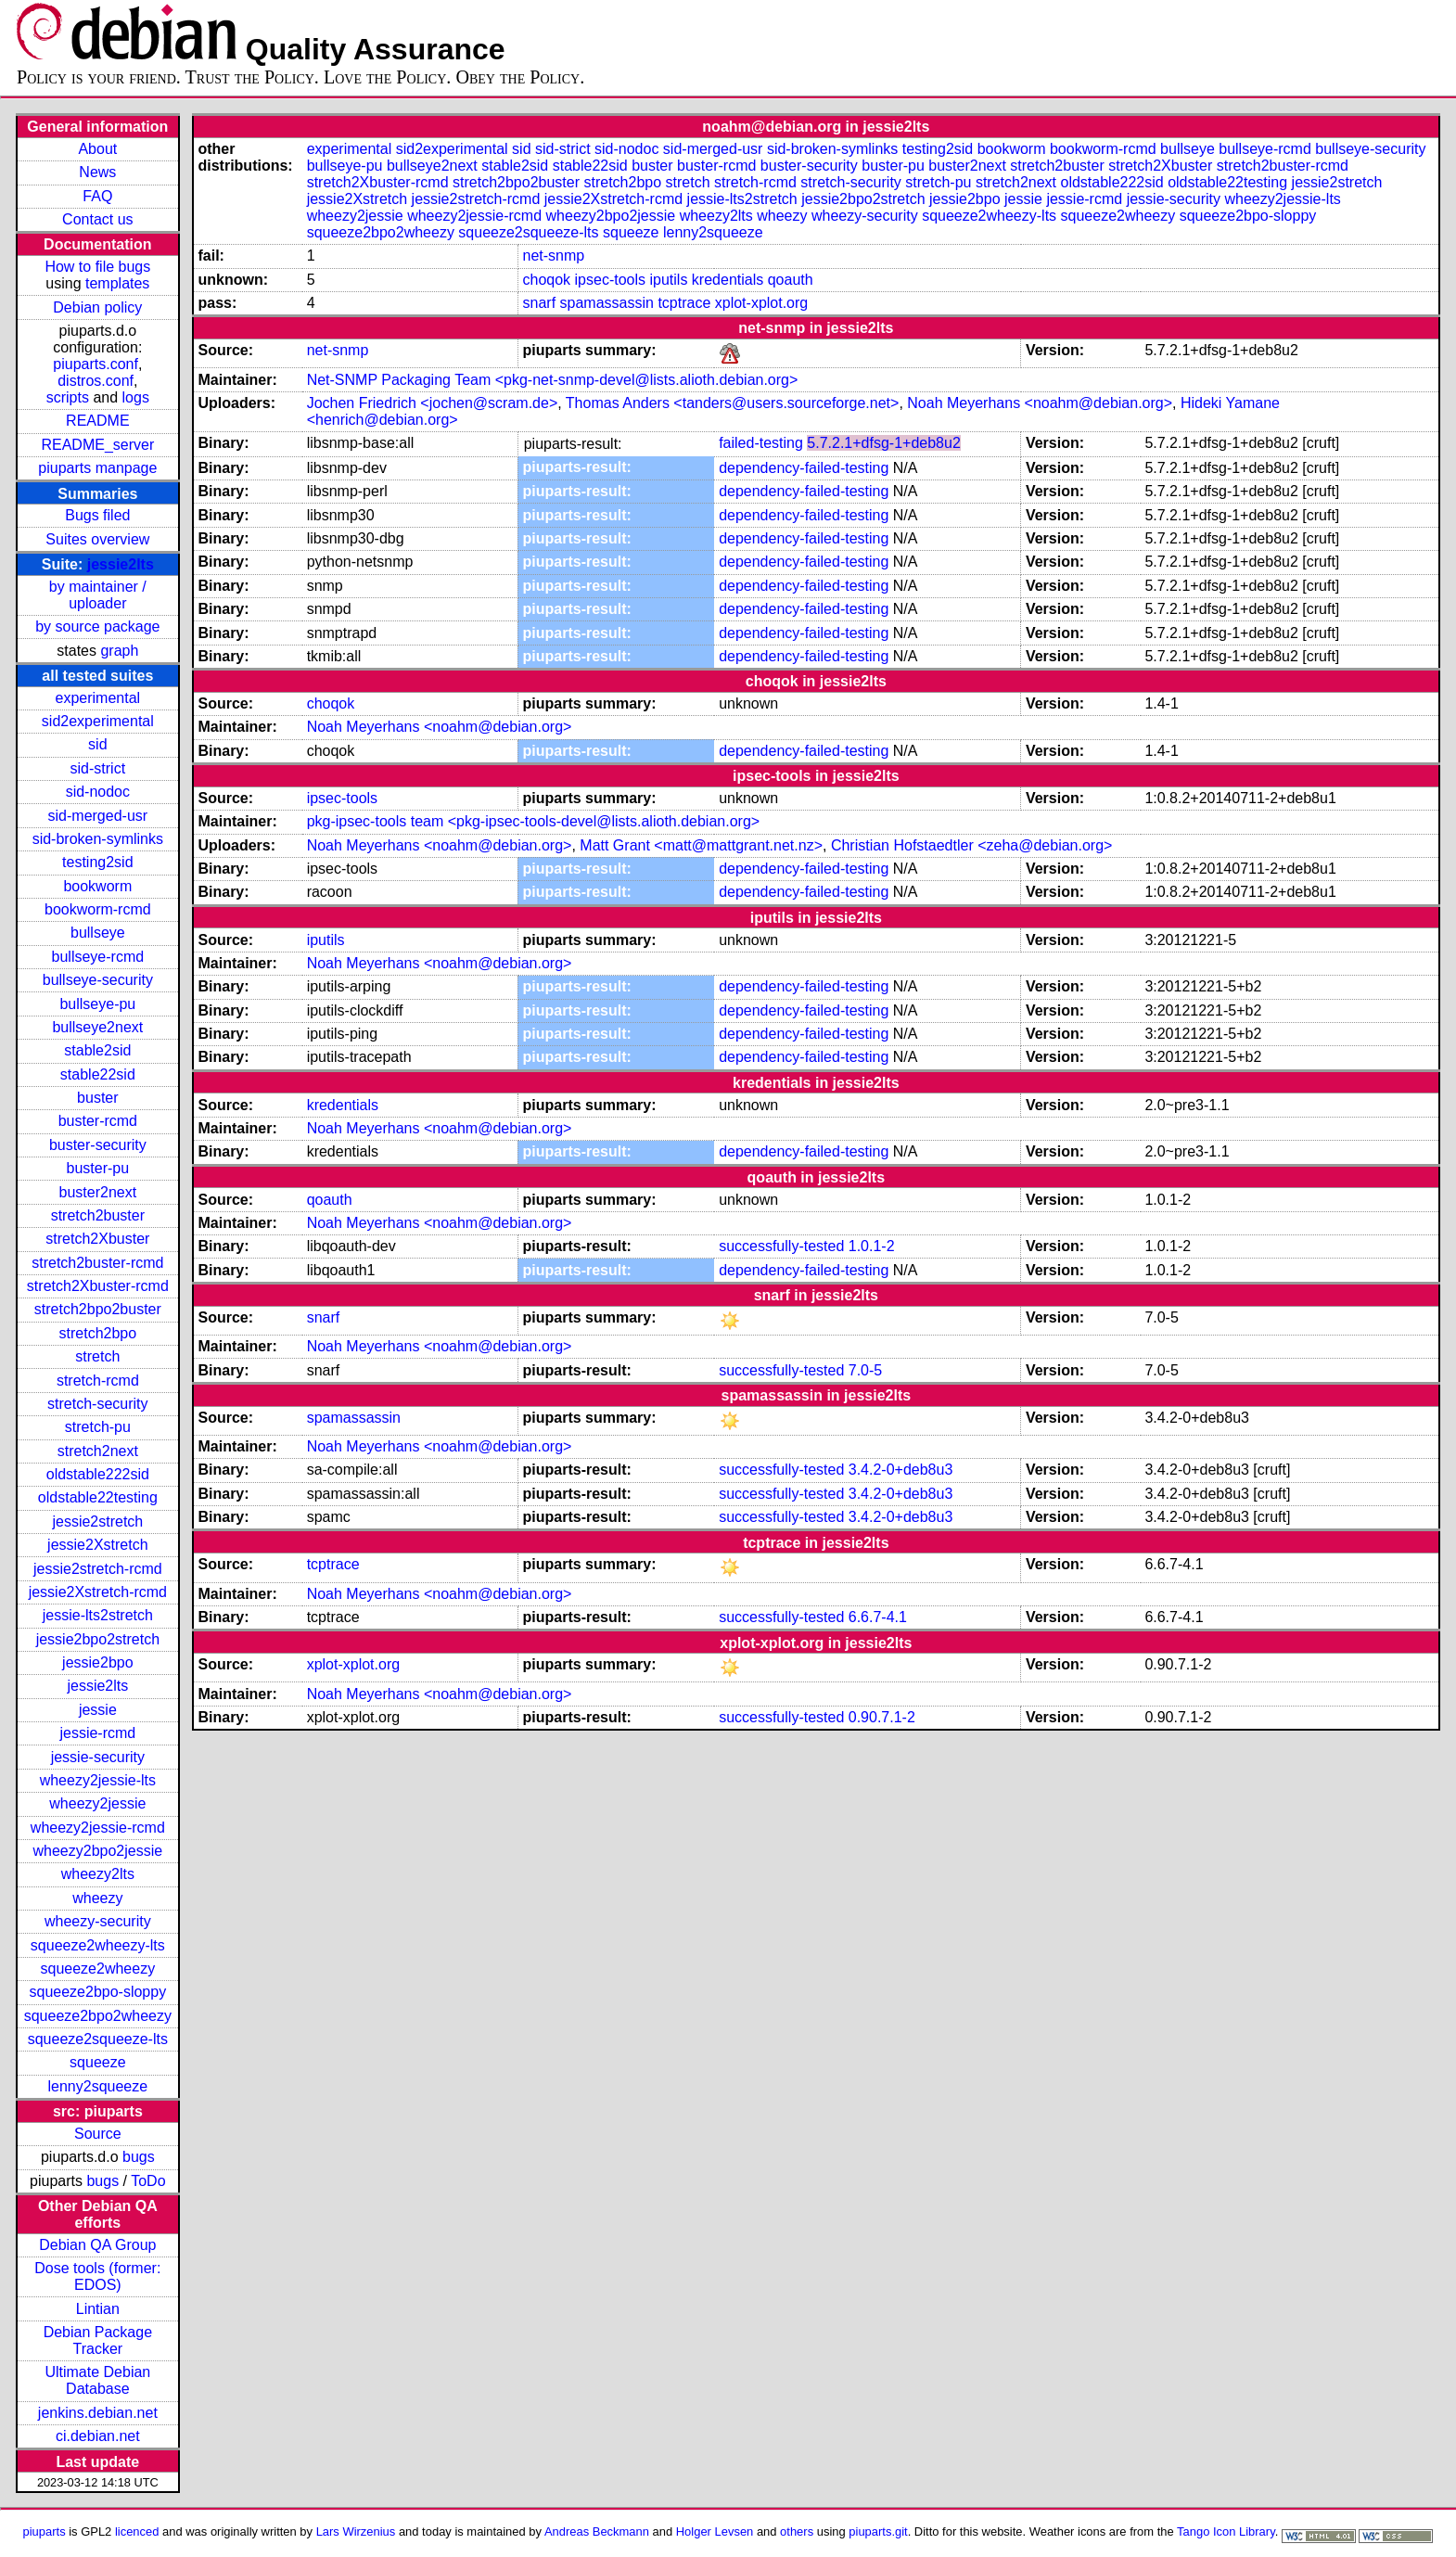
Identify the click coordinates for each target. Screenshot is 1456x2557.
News (97, 172)
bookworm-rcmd (98, 909)
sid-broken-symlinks (97, 839)
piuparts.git (878, 2531)
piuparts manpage (97, 468)
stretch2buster (98, 1215)
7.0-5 (865, 1370)
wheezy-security (98, 1921)
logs (135, 397)
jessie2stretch (97, 1521)
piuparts (44, 2531)
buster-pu (98, 1168)
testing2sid (98, 862)
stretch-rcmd (98, 1380)
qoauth (790, 280)
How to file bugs (97, 267)
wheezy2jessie (97, 1803)
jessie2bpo (98, 1662)
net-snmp (554, 255)
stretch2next (97, 1451)
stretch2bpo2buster (97, 1309)
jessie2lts (120, 564)
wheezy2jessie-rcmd (98, 1827)
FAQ (97, 196)
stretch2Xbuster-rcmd (98, 1286)
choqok (547, 280)
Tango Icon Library (1226, 2531)
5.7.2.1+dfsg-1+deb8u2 (883, 443)
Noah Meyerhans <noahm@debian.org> (1039, 403)
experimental (98, 698)
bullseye (97, 932)
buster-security (98, 1145)
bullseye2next (97, 1027)
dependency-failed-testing (803, 468)
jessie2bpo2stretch (98, 1639)
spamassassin (607, 303)
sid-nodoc (98, 791)
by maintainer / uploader (98, 595)
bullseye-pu (97, 1004)
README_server (97, 445)
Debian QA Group (97, 2245)
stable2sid (97, 1050)
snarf (539, 303)
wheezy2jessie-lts (98, 1780)
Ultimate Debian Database (97, 2380)
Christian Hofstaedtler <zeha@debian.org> (972, 845)
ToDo (148, 2181)
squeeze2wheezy (98, 1968)
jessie (98, 1710)
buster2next (98, 1192)
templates (117, 283)
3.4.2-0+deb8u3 (901, 1469)
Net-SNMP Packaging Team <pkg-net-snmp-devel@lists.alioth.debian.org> (552, 380)
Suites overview (97, 539)
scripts (67, 397)
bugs (138, 2157)
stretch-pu (98, 1427)
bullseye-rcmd (98, 957)
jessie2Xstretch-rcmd (98, 1592)
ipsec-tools (610, 280)
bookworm (97, 886)
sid (97, 744)
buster (97, 1098)
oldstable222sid (97, 1474)
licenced (137, 2531)
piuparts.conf (95, 364)
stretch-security (97, 1404)
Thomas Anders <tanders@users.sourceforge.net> (733, 403)
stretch (97, 1356)
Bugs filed (97, 515)
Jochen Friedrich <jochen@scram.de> (432, 403)
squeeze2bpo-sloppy (98, 1992)
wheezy (97, 1898)
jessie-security (98, 1757)
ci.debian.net (98, 2436)
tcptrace (684, 303)
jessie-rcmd (97, 1733)
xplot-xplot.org (762, 303)
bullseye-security (98, 980)
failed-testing (761, 443)
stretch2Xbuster (97, 1239)
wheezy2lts (97, 1874)
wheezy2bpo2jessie (98, 1851)
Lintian (98, 2309)
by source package (97, 626)
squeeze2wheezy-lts (98, 1945)
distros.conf (95, 381)
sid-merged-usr (98, 816)
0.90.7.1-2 (882, 1717)
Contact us (97, 219)
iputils (669, 280)
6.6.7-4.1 (878, 1617)
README (97, 420)
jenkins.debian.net (98, 2413)
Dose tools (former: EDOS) (97, 2276)
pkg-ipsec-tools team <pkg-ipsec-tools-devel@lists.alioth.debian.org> (533, 821)
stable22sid (97, 1074)
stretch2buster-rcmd (97, 1263)
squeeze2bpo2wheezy (98, 2016)
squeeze (98, 2062)
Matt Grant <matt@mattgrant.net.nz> (701, 845)
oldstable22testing (98, 1497)
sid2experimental (98, 721)
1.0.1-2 (872, 1246)
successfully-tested (781, 1246)
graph (119, 650)
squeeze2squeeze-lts (98, 2039)
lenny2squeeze (98, 2086)
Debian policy (97, 307)
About (97, 149)
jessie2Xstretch (97, 1545)
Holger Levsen (715, 2531)
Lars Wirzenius (356, 2531)
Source (97, 2133)
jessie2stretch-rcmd (97, 1569)
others (796, 2531)
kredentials (727, 280)
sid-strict (98, 768)
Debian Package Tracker (98, 2340)
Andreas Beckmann (596, 2531)
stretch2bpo (98, 1333)
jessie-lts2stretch (98, 1615)
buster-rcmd (97, 1121)
